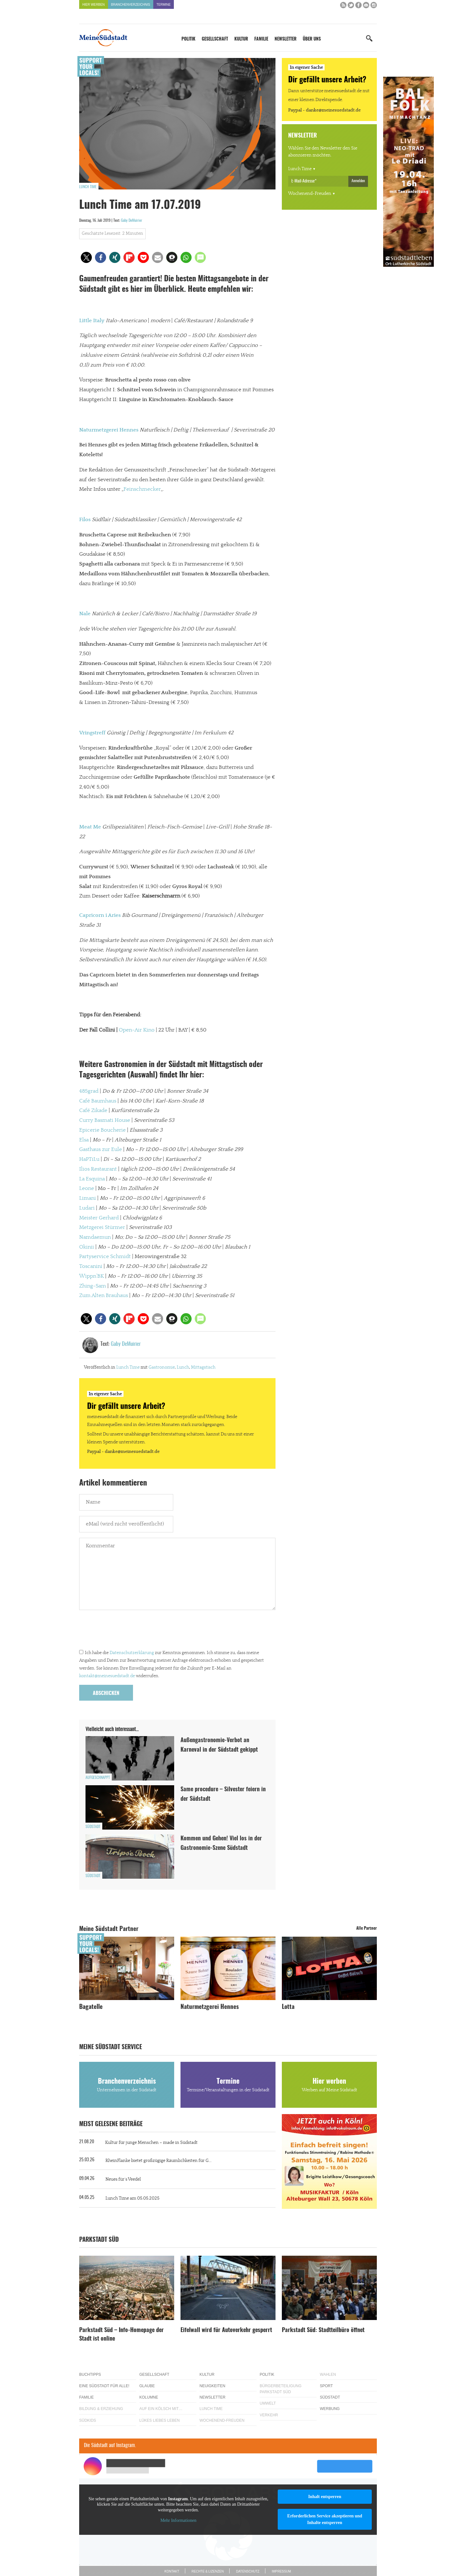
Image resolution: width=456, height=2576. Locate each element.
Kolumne (148, 2397)
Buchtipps (90, 2374)
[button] (86, 257)
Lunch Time (88, 187)
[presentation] (127, 1631)
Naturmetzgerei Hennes (209, 2007)
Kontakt (171, 2571)
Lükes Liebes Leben (159, 2420)
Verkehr (269, 2415)
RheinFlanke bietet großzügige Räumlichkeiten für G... (158, 2160)
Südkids (87, 2420)
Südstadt (93, 1827)
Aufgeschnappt (98, 1778)
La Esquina (92, 1179)
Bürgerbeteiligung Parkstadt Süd (280, 2389)
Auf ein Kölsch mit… (160, 2409)
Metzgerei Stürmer (102, 1227)
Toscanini (90, 1266)
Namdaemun (95, 1237)
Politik (188, 39)
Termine (163, 4)
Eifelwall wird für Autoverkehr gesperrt (226, 2330)
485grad (88, 1091)
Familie (261, 39)
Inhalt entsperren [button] (324, 2496)
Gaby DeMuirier (131, 220)
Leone (86, 1188)
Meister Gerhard (99, 1218)
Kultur (241, 39)
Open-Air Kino (137, 1030)
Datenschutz (247, 2571)
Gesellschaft (215, 39)
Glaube (147, 2386)
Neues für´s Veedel (123, 2179)
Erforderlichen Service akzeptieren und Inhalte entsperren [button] (324, 2519)
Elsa (84, 1140)
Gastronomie (162, 1367)
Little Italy (91, 320)
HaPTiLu (89, 1159)
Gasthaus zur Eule (100, 1149)
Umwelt (268, 2403)
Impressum (281, 2571)
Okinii (86, 1247)
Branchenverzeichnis (130, 4)
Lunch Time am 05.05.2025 (132, 2198)
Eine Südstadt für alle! (104, 2386)
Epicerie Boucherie (102, 1130)
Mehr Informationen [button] (178, 2520)
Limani (87, 1198)
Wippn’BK (91, 1276)
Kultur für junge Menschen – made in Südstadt (151, 2142)
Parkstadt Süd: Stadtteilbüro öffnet (323, 2330)
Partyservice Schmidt (105, 1256)
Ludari (87, 1208)
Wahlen (328, 2374)
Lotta (288, 2007)
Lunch (183, 1367)
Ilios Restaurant (98, 1169)
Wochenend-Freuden (309, 193)
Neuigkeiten (212, 2386)
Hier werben (93, 4)
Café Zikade (93, 1110)
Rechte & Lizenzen (208, 2571)
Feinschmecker (142, 489)
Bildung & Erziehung (101, 2409)
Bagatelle (91, 2007)
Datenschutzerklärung (132, 1652)
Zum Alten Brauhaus (103, 1295)
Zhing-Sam (92, 1286)
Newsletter (285, 39)
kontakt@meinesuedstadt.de (107, 1675)
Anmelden (358, 181)
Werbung (330, 2409)
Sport (326, 2386)
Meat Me (90, 827)
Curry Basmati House (104, 1120)
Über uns (312, 39)
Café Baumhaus (97, 1101)
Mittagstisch (203, 1367)
